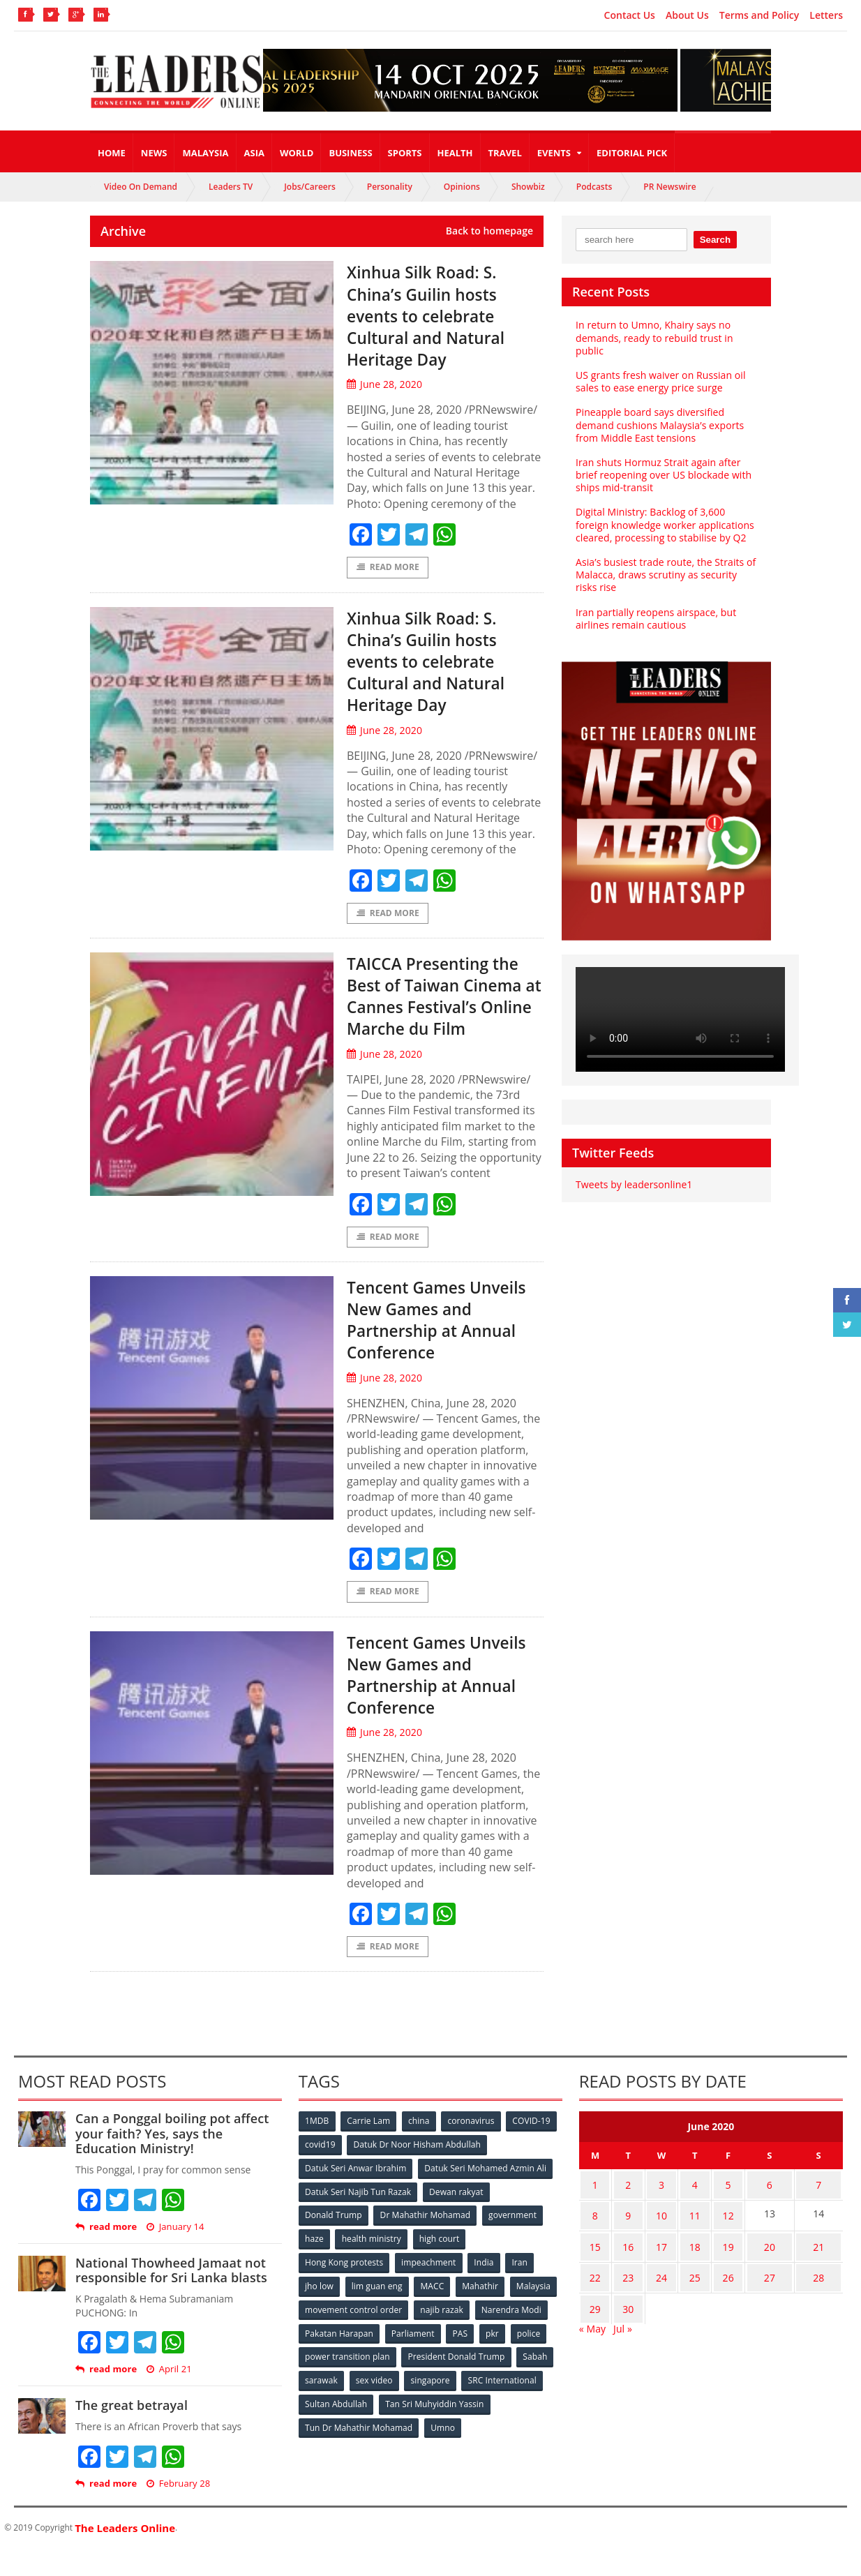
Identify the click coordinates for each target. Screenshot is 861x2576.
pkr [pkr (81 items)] (312, 2379)
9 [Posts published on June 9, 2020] (623, 2238)
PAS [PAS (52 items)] (540, 2356)
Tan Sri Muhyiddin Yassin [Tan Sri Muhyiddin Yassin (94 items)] (354, 2448)
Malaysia (205, 153)
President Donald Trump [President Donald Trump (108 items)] (353, 2402)
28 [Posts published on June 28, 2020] (814, 2292)
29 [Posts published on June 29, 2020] (593, 2319)
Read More (388, 568)
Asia (254, 153)
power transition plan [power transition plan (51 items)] (422, 2379)
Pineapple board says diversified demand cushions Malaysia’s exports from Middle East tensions (659, 424)
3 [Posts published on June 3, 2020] (653, 2210)
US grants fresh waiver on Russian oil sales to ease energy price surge (659, 381)
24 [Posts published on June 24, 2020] (653, 2292)
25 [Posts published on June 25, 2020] (683, 2292)
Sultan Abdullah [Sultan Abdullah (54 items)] (481, 2425)
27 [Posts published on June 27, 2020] (756, 2292)
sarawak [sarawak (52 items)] (480, 2402)
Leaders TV (231, 187)
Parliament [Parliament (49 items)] (492, 2356)
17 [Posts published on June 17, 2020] (653, 2265)
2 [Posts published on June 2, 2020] (623, 2210)
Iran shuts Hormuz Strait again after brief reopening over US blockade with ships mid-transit (662, 475)
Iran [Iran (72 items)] (522, 2287)
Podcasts (594, 187)
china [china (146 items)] (420, 2149)
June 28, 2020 (384, 384)
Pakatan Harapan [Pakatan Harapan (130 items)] (418, 2356)
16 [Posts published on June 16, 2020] (623, 2265)
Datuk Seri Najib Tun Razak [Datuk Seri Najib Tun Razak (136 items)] (358, 2218)
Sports (405, 153)
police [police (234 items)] (349, 2379)
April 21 (168, 2397)
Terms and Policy (759, 15)
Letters (826, 15)
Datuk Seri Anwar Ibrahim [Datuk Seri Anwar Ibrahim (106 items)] (356, 2195)
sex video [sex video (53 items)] (534, 2402)
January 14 (174, 2254)
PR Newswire (669, 187)
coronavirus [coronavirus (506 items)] (474, 2149)
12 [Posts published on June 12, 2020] (712, 2238)
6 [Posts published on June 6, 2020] (756, 2210)
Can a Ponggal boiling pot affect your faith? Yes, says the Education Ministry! (171, 2161)
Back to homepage (489, 231)
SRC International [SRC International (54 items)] (397, 2425)
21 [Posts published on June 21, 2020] (814, 2265)
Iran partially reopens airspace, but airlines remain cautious (655, 618)
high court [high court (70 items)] (441, 2264)
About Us (687, 15)
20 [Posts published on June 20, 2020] (756, 2265)
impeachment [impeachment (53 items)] (429, 2287)
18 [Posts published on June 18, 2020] (683, 2265)
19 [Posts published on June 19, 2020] (712, 2265)
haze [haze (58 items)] (315, 2264)
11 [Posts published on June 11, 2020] (683, 2238)
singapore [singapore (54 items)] (325, 2425)
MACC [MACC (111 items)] (434, 2310)
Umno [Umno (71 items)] (317, 2471)
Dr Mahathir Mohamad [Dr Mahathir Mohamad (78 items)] (425, 2241)
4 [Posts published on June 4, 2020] (683, 2210)
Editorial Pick (632, 153)
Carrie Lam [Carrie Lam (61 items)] (370, 2149)
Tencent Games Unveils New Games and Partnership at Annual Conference (433, 1344)
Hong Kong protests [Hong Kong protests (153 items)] (344, 2287)
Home (112, 153)
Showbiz (528, 187)
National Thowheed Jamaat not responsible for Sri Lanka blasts (169, 2298)
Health (455, 153)
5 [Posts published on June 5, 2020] (712, 2210)
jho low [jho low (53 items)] (320, 2310)
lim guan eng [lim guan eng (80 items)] (378, 2310)
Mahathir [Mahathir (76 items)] (482, 2310)
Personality (389, 187)
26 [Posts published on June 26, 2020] (712, 2292)
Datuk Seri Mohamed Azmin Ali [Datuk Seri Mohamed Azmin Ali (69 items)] (485, 2195)
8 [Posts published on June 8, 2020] (593, 2238)
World (296, 153)
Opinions (462, 187)
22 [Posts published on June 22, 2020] (593, 2292)
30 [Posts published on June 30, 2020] (623, 2319)
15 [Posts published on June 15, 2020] (593, 2265)
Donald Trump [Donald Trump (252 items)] (334, 2241)
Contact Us (629, 15)
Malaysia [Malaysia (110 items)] (323, 2333)
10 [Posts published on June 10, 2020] (653, 2238)
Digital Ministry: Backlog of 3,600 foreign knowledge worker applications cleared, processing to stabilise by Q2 (664, 524)
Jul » (622, 2337)
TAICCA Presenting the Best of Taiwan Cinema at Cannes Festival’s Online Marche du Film (444, 1008)
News (154, 153)
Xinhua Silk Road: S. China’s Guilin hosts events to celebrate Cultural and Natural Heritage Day (437, 315)
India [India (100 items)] (485, 2287)
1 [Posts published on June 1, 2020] (593, 2210)
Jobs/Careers (310, 187)
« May (592, 2337)
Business (350, 153)
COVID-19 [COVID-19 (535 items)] (324, 2172)
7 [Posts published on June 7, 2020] (814, 2210)
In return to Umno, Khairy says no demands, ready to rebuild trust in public (653, 337)
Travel (505, 153)
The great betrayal (130, 2433)
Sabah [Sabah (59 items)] (433, 2402)
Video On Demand (140, 187)
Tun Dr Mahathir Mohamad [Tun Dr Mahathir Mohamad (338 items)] (475, 2448)
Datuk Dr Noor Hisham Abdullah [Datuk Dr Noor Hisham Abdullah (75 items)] (474, 2172)
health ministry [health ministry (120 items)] (372, 2264)
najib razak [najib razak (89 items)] (495, 2333)
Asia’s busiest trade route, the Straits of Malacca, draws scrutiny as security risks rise (665, 574)
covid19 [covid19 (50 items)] (377, 2172)
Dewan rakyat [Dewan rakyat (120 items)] (457, 2218)
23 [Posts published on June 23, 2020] (623, 2292)
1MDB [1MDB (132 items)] (317, 2149)
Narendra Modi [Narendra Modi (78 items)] (335, 2356)
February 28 (177, 2511)
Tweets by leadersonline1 (633, 1184)
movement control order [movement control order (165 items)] (407, 2333)
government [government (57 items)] (513, 2241)
